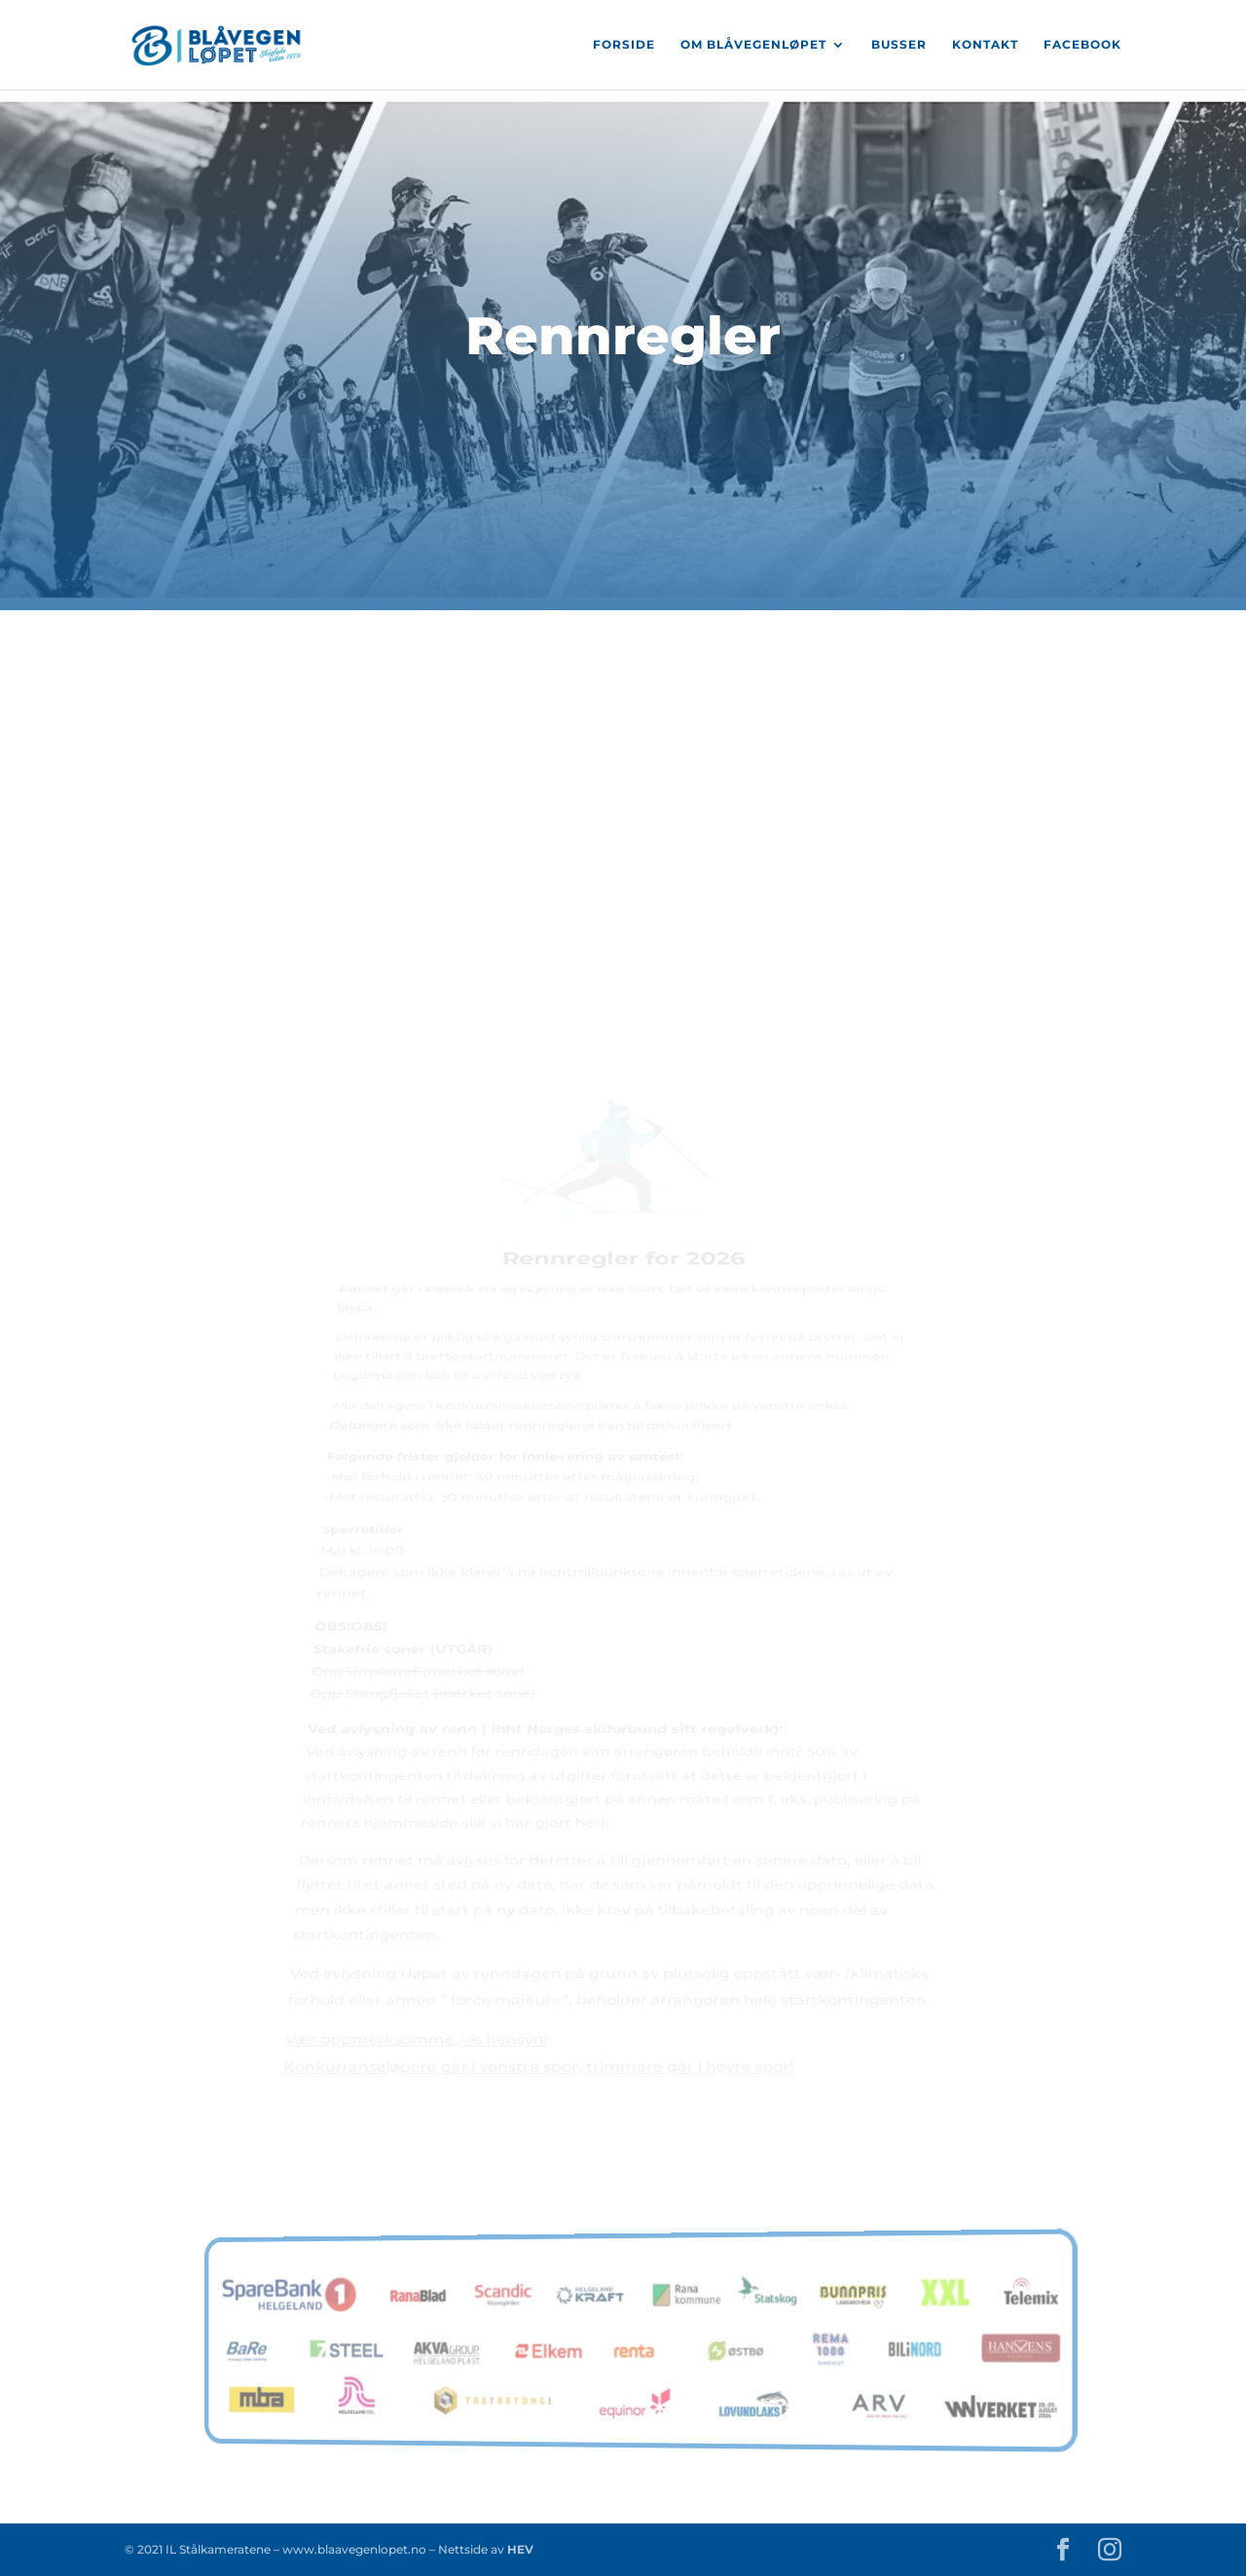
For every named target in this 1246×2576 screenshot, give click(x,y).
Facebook (1082, 45)
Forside (624, 45)
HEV (518, 2549)
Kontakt (985, 45)
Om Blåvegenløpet (753, 45)
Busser (899, 45)
